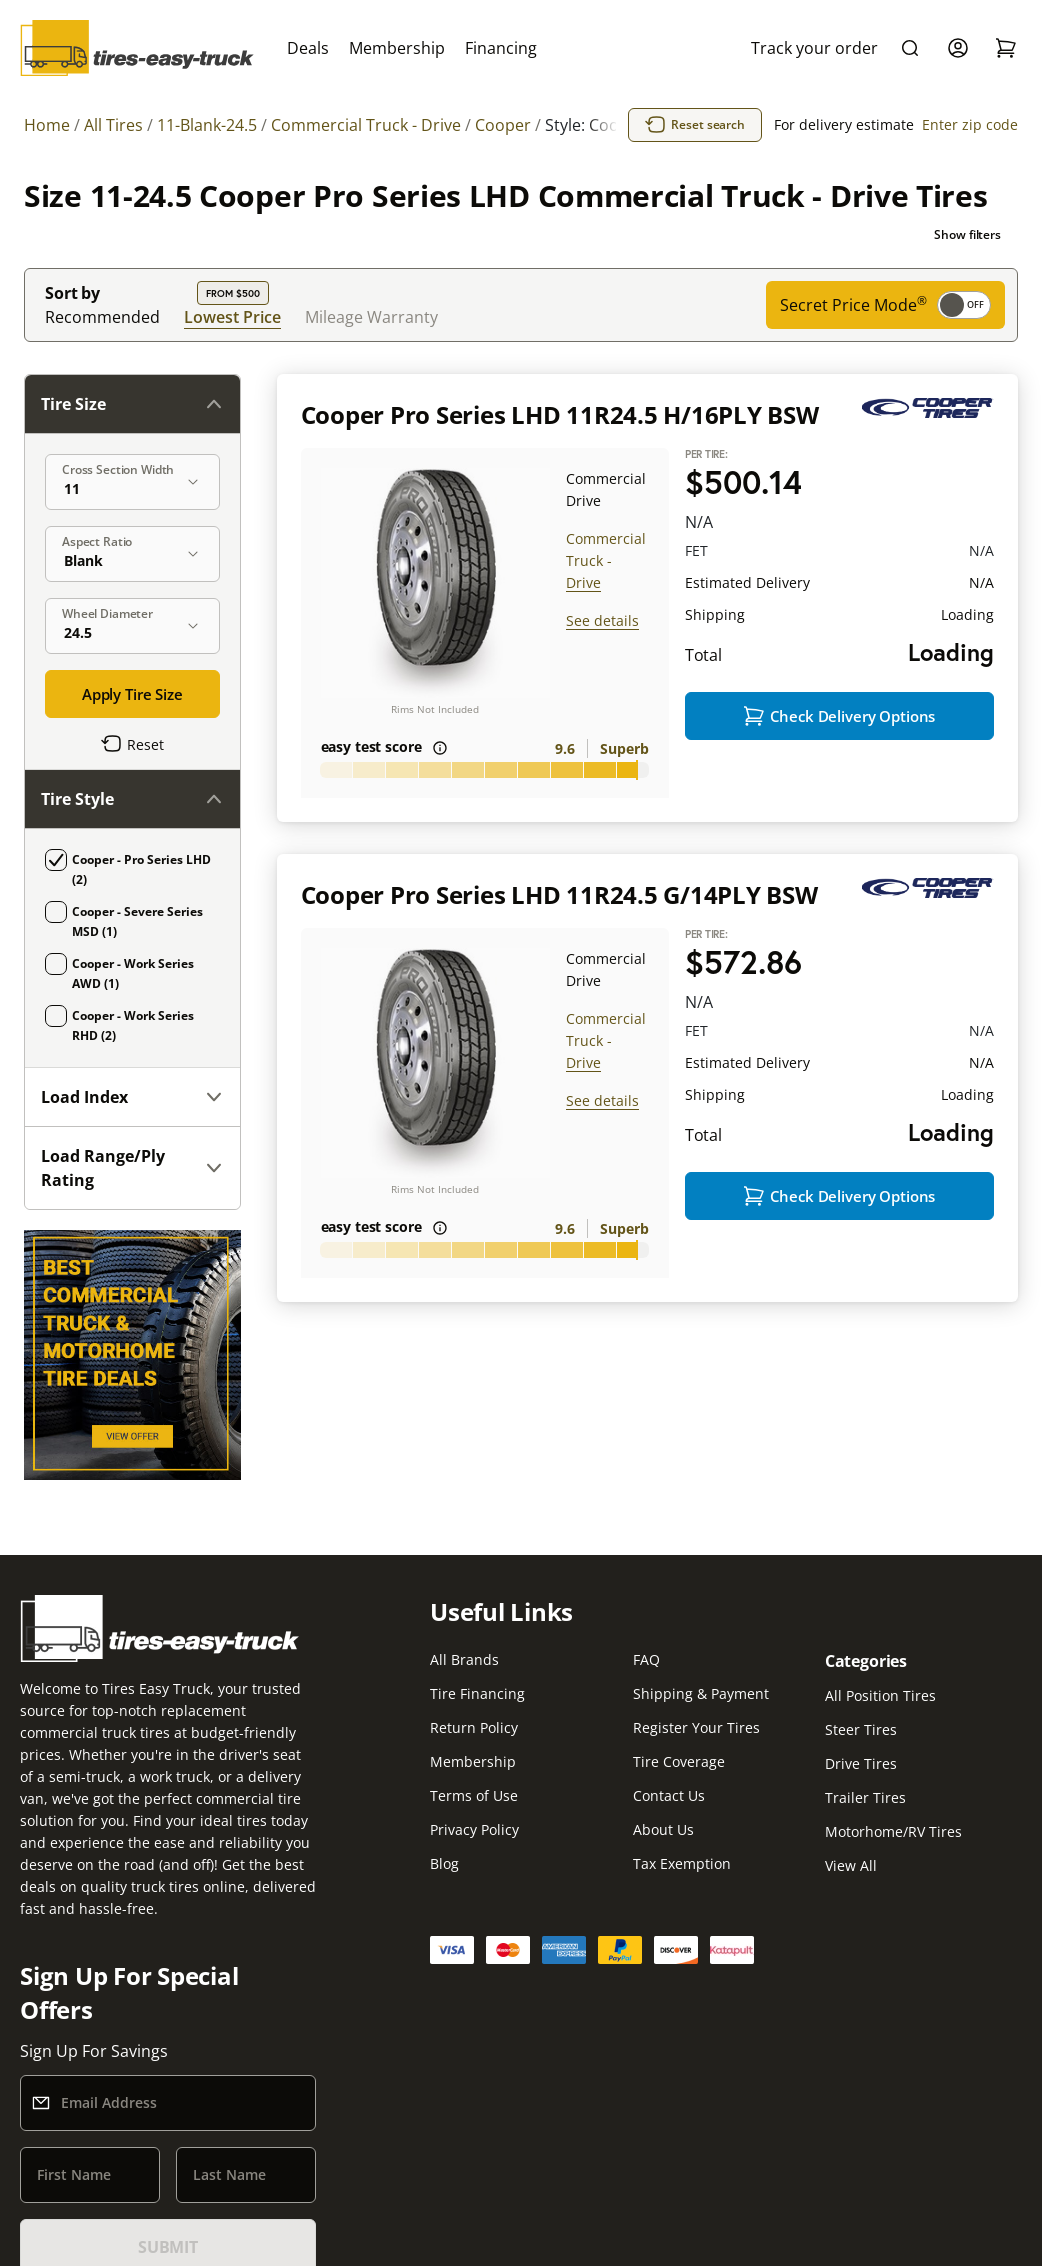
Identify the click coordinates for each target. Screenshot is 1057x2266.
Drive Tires (861, 1763)
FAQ (646, 1659)
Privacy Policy (474, 1829)
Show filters (967, 234)
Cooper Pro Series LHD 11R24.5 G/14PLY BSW (559, 894)
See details (602, 620)
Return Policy (474, 1727)
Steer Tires (861, 1729)
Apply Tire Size (132, 694)
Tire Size (132, 404)
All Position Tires (880, 1695)
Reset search (695, 125)
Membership (397, 48)
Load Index (132, 1097)
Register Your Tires (696, 1727)
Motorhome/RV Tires (893, 1831)
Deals (308, 48)
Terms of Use (474, 1795)
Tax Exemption (682, 1863)
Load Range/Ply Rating (132, 1168)
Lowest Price (232, 316)
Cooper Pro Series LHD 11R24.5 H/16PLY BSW (560, 414)
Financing (501, 48)
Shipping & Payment (701, 1693)
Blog (444, 1863)
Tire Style (132, 799)
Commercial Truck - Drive (606, 560)
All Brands (464, 1659)
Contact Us (669, 1795)
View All (851, 1865)
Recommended (102, 317)
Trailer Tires (865, 1797)
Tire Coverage (679, 1761)
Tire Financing (477, 1693)
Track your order (814, 48)
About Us (663, 1829)
